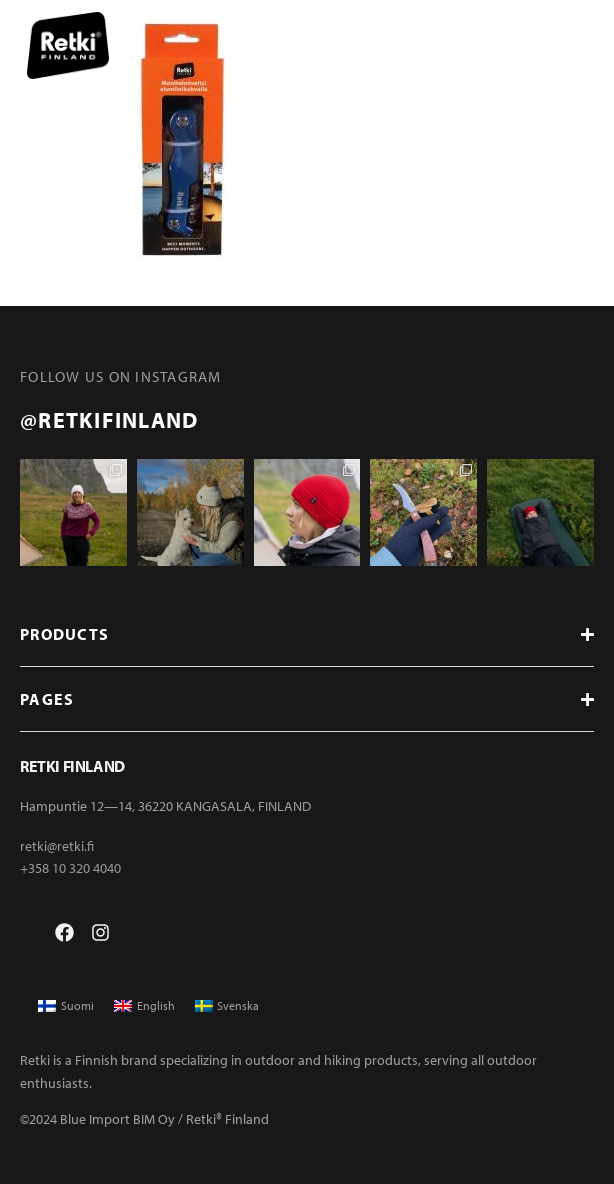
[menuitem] (66, 1006)
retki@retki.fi (57, 846)
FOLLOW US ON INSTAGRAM (121, 376)
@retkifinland (109, 420)
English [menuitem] (156, 1005)
